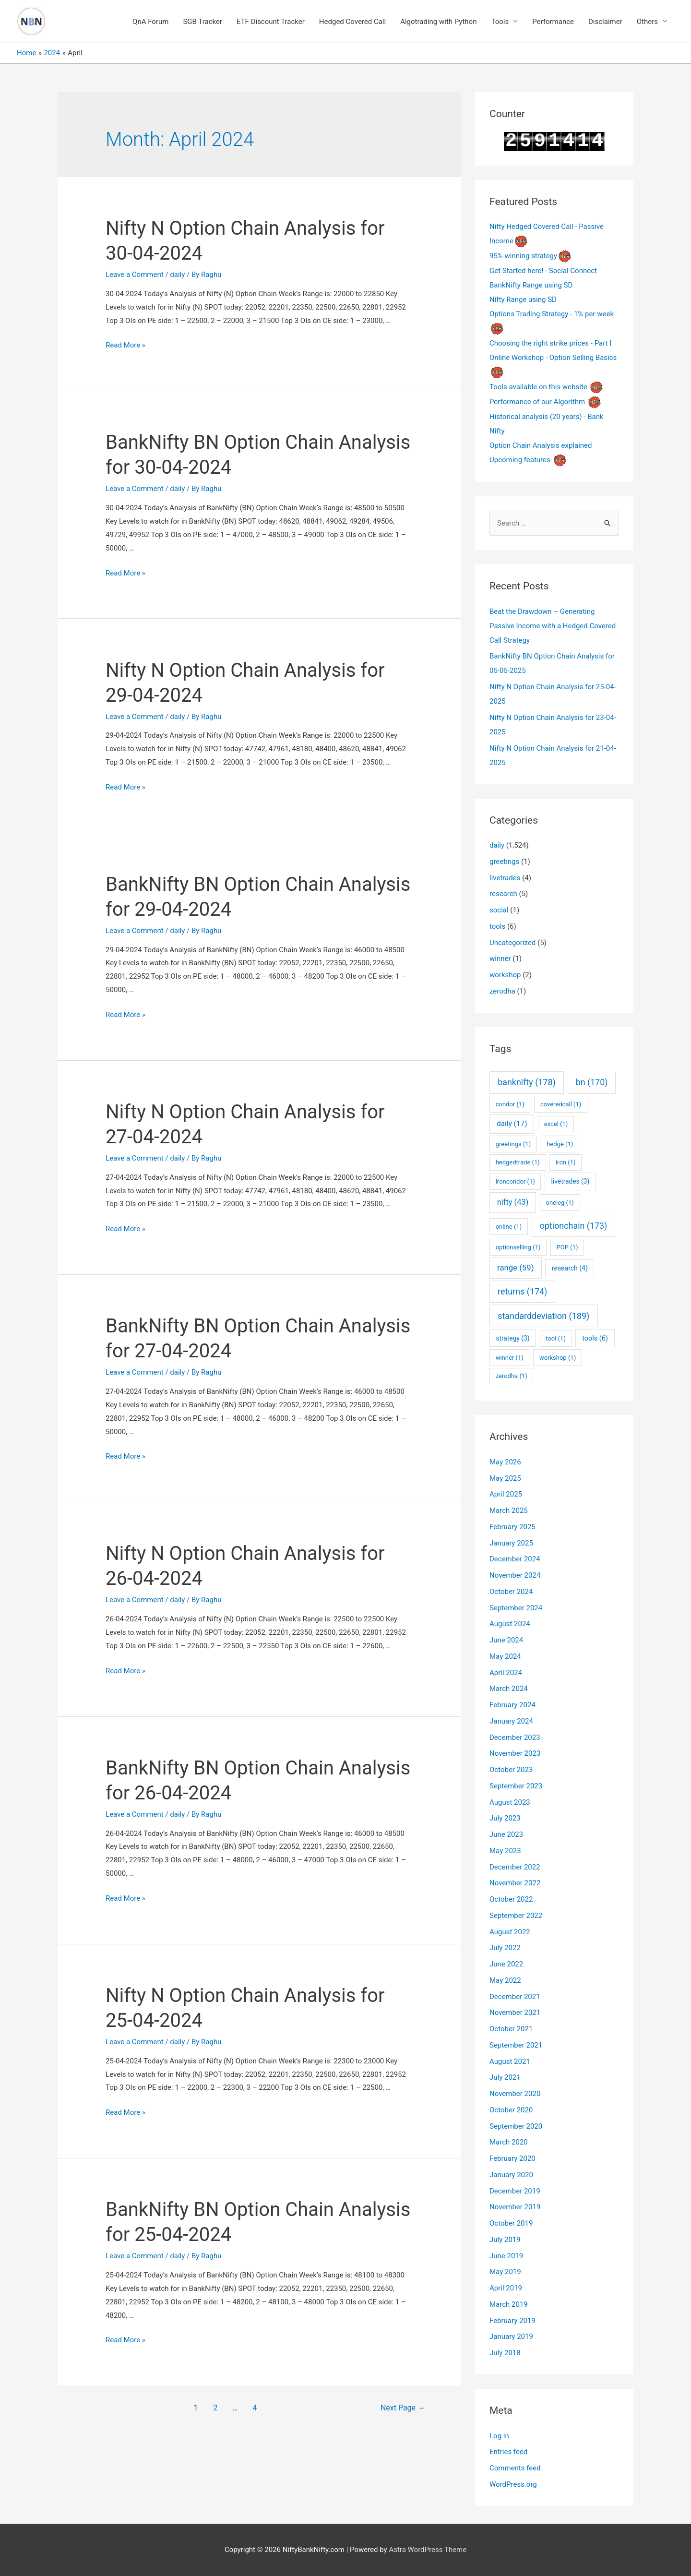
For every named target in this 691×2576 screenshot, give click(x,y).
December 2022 (514, 1867)
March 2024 (508, 1688)
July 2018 (505, 2352)
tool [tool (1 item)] (556, 1338)
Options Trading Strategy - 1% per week (551, 314)
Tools (500, 21)
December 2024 (514, 1559)
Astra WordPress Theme (427, 2549)
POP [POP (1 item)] (567, 1247)
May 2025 (505, 1478)
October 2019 (511, 2223)
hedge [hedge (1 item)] (560, 1144)
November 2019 (514, 2207)
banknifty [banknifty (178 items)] (527, 1082)
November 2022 (514, 1883)
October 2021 (511, 2029)
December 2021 (514, 1996)
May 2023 (505, 1850)
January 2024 (511, 1721)
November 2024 (514, 1575)
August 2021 (509, 2061)
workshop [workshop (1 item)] (557, 1357)
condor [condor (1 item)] (510, 1104)
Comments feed (515, 2468)
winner (500, 958)
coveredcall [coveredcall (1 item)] (560, 1104)
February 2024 (512, 1705)
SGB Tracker (202, 21)
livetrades (504, 878)
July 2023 (505, 1818)
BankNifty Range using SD (530, 285)
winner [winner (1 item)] (510, 1357)
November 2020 (514, 2093)
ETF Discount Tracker (271, 21)
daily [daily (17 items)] (512, 1123)
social (499, 910)
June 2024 (506, 1640)
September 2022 (515, 1915)
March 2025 (508, 1510)
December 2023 (514, 1737)
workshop (505, 974)
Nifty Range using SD (523, 299)
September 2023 (515, 1786)
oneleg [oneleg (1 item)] (560, 1202)
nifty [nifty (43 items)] (513, 1202)
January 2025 (511, 1543)
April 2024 (505, 1672)
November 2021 (514, 2012)
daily (177, 274)
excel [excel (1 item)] (556, 1123)
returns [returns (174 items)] (522, 1291)
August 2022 (509, 1932)
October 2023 (511, 1769)
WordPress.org (513, 2484)
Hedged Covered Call (352, 21)
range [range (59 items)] (515, 1267)
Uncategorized (512, 942)
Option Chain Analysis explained (540, 445)
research (503, 893)
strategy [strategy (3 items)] (512, 1338)
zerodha (502, 991)
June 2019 (506, 2256)
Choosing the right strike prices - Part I (550, 343)
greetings (504, 861)
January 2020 (511, 2174)
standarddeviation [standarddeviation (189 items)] (543, 1316)
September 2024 (515, 1608)
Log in (499, 2436)
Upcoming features (519, 459)
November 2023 (514, 1753)
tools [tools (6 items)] (595, 1338)
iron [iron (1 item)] (566, 1162)
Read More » (125, 345)
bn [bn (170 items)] (592, 1082)
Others (647, 21)
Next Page (403, 2407)
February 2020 (512, 2158)
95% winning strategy (523, 256)
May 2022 (505, 1980)
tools (497, 926)
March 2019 (508, 2304)
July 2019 (505, 2239)
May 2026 (505, 1462)
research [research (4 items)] (570, 1268)
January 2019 (511, 2336)
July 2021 (505, 2077)
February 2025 (512, 1526)
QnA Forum (150, 21)
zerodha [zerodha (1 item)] (511, 1375)
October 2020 (511, 2110)
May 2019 (505, 2271)
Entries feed (508, 2451)
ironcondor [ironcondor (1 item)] (515, 1181)
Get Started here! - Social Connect (543, 270)
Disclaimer (605, 21)
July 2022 (505, 1947)
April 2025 (505, 1494)
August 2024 (509, 1623)
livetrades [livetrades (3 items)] (570, 1181)
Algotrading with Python (438, 21)
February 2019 (512, 2320)
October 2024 (511, 1591)
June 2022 (506, 1964)
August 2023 (509, 1802)
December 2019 (514, 2191)
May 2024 (505, 1656)
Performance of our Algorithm (537, 401)
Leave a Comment (135, 274)
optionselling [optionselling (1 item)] (518, 1247)
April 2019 (505, 2288)
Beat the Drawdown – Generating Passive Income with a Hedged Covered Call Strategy (552, 626)
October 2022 (511, 1899)
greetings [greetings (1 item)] (513, 1144)
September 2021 (515, 2045)
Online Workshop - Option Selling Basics (553, 357)
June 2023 (506, 1834)
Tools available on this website (538, 387)
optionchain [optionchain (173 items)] (574, 1226)
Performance (553, 21)
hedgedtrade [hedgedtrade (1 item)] (518, 1162)
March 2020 (508, 2142)
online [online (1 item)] (509, 1226)
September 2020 (515, 2126)
